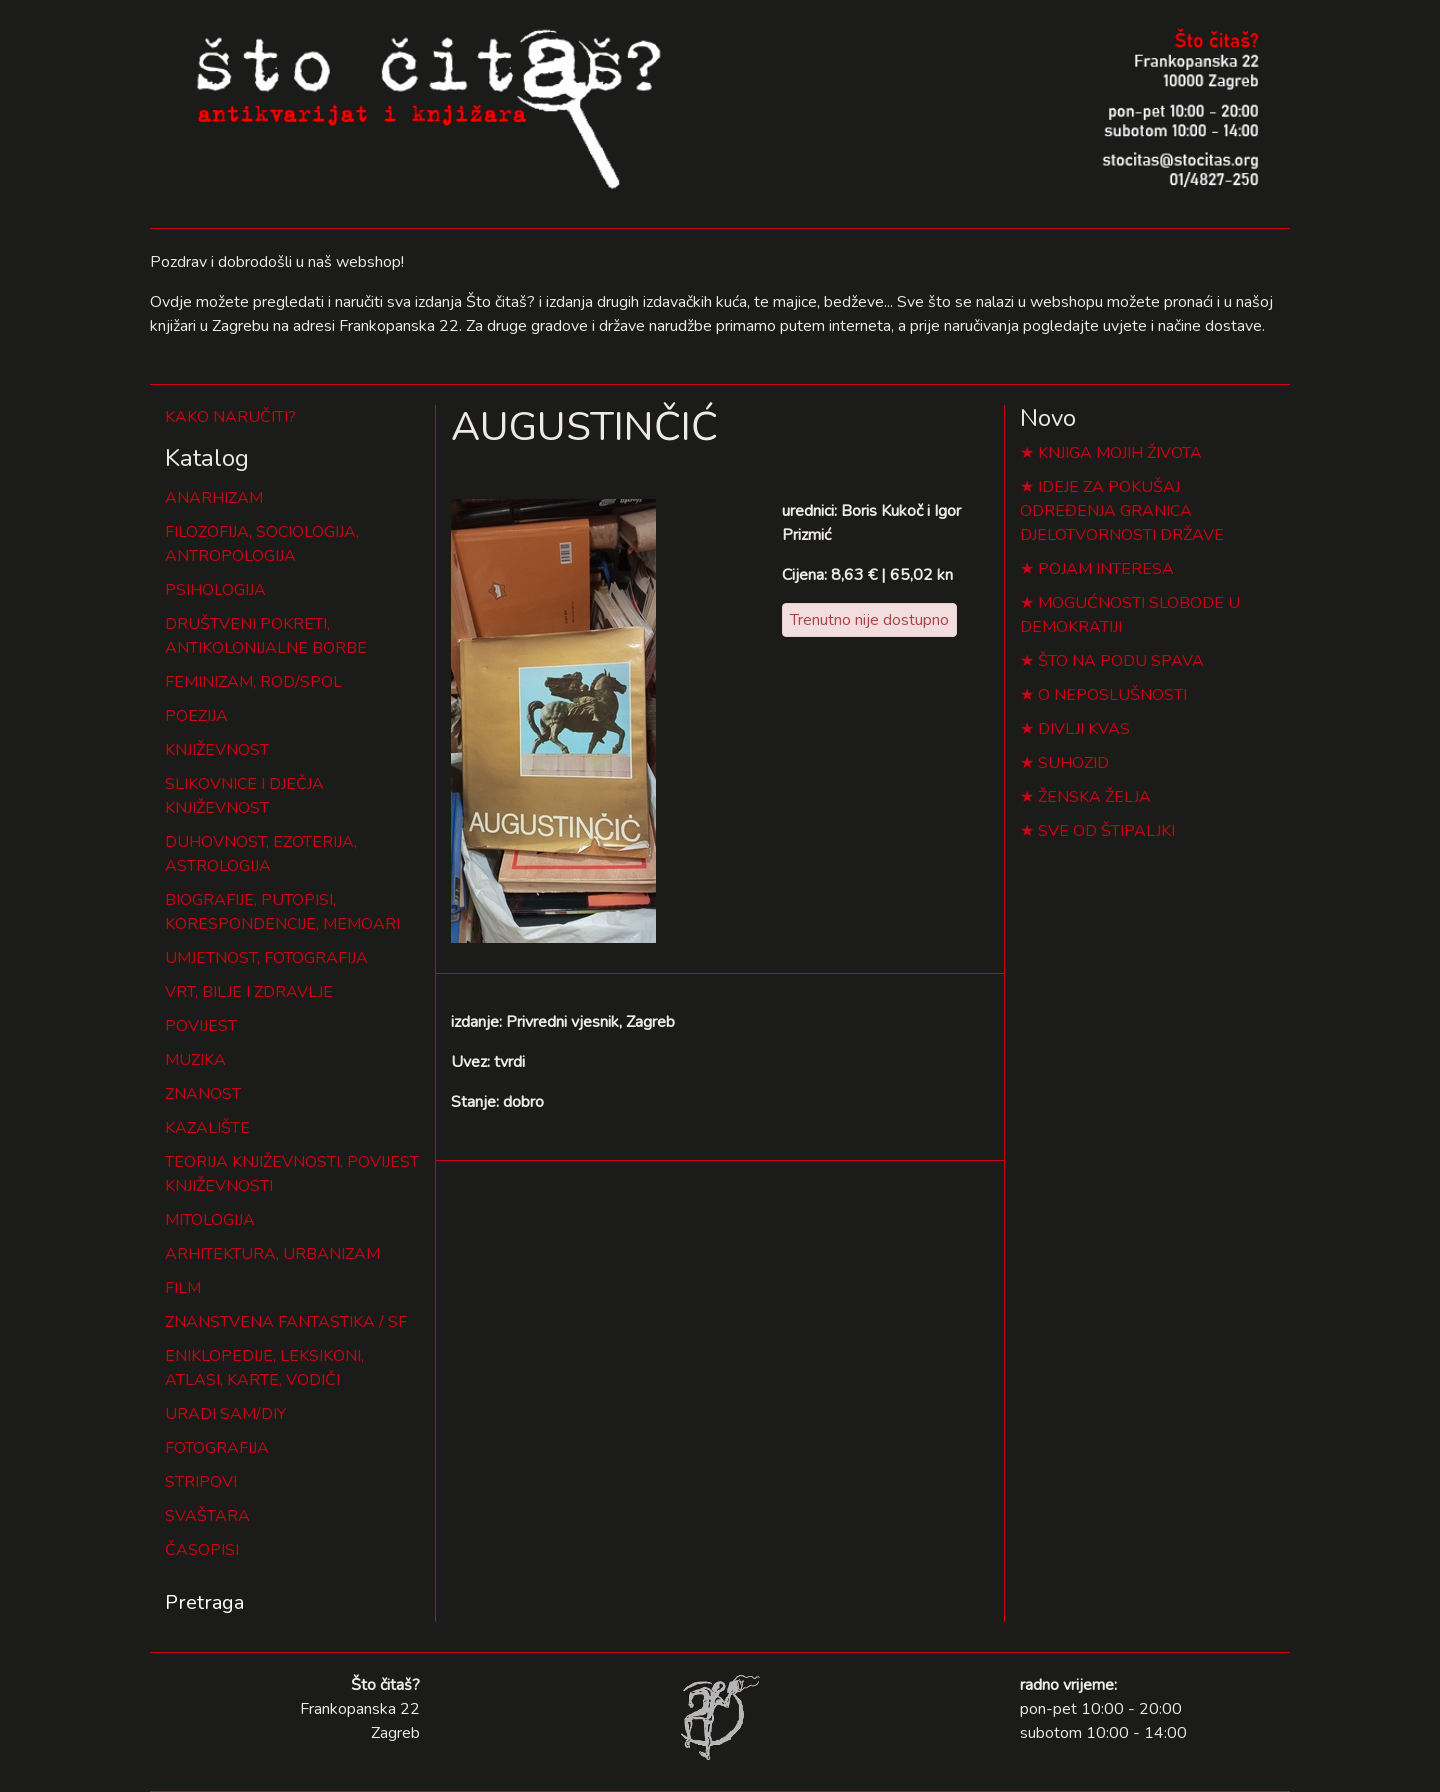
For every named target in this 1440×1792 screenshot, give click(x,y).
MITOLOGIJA (210, 1220)
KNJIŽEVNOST (217, 750)
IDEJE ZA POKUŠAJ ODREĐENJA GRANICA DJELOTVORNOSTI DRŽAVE (1122, 511)
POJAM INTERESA (1106, 569)
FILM (183, 1288)
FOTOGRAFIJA (217, 1448)
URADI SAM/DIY (225, 1414)
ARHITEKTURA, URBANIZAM (272, 1254)
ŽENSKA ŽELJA (1094, 797)
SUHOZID (1073, 763)
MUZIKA (195, 1060)
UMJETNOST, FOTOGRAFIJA (266, 958)
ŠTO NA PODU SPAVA (1121, 661)
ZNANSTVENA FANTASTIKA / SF (286, 1322)
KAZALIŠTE (207, 1128)
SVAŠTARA (207, 1516)
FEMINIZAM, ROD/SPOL (253, 682)
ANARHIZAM (214, 498)
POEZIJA (196, 716)
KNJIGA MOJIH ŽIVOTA (1120, 453)
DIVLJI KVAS (1084, 729)
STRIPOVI (201, 1482)
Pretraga (204, 1602)
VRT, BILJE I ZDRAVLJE (249, 992)
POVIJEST (201, 1026)
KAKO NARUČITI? (230, 417)
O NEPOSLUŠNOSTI (1112, 695)
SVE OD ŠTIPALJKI (1106, 831)
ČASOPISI (202, 1550)
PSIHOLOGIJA (215, 590)
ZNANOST (203, 1094)
